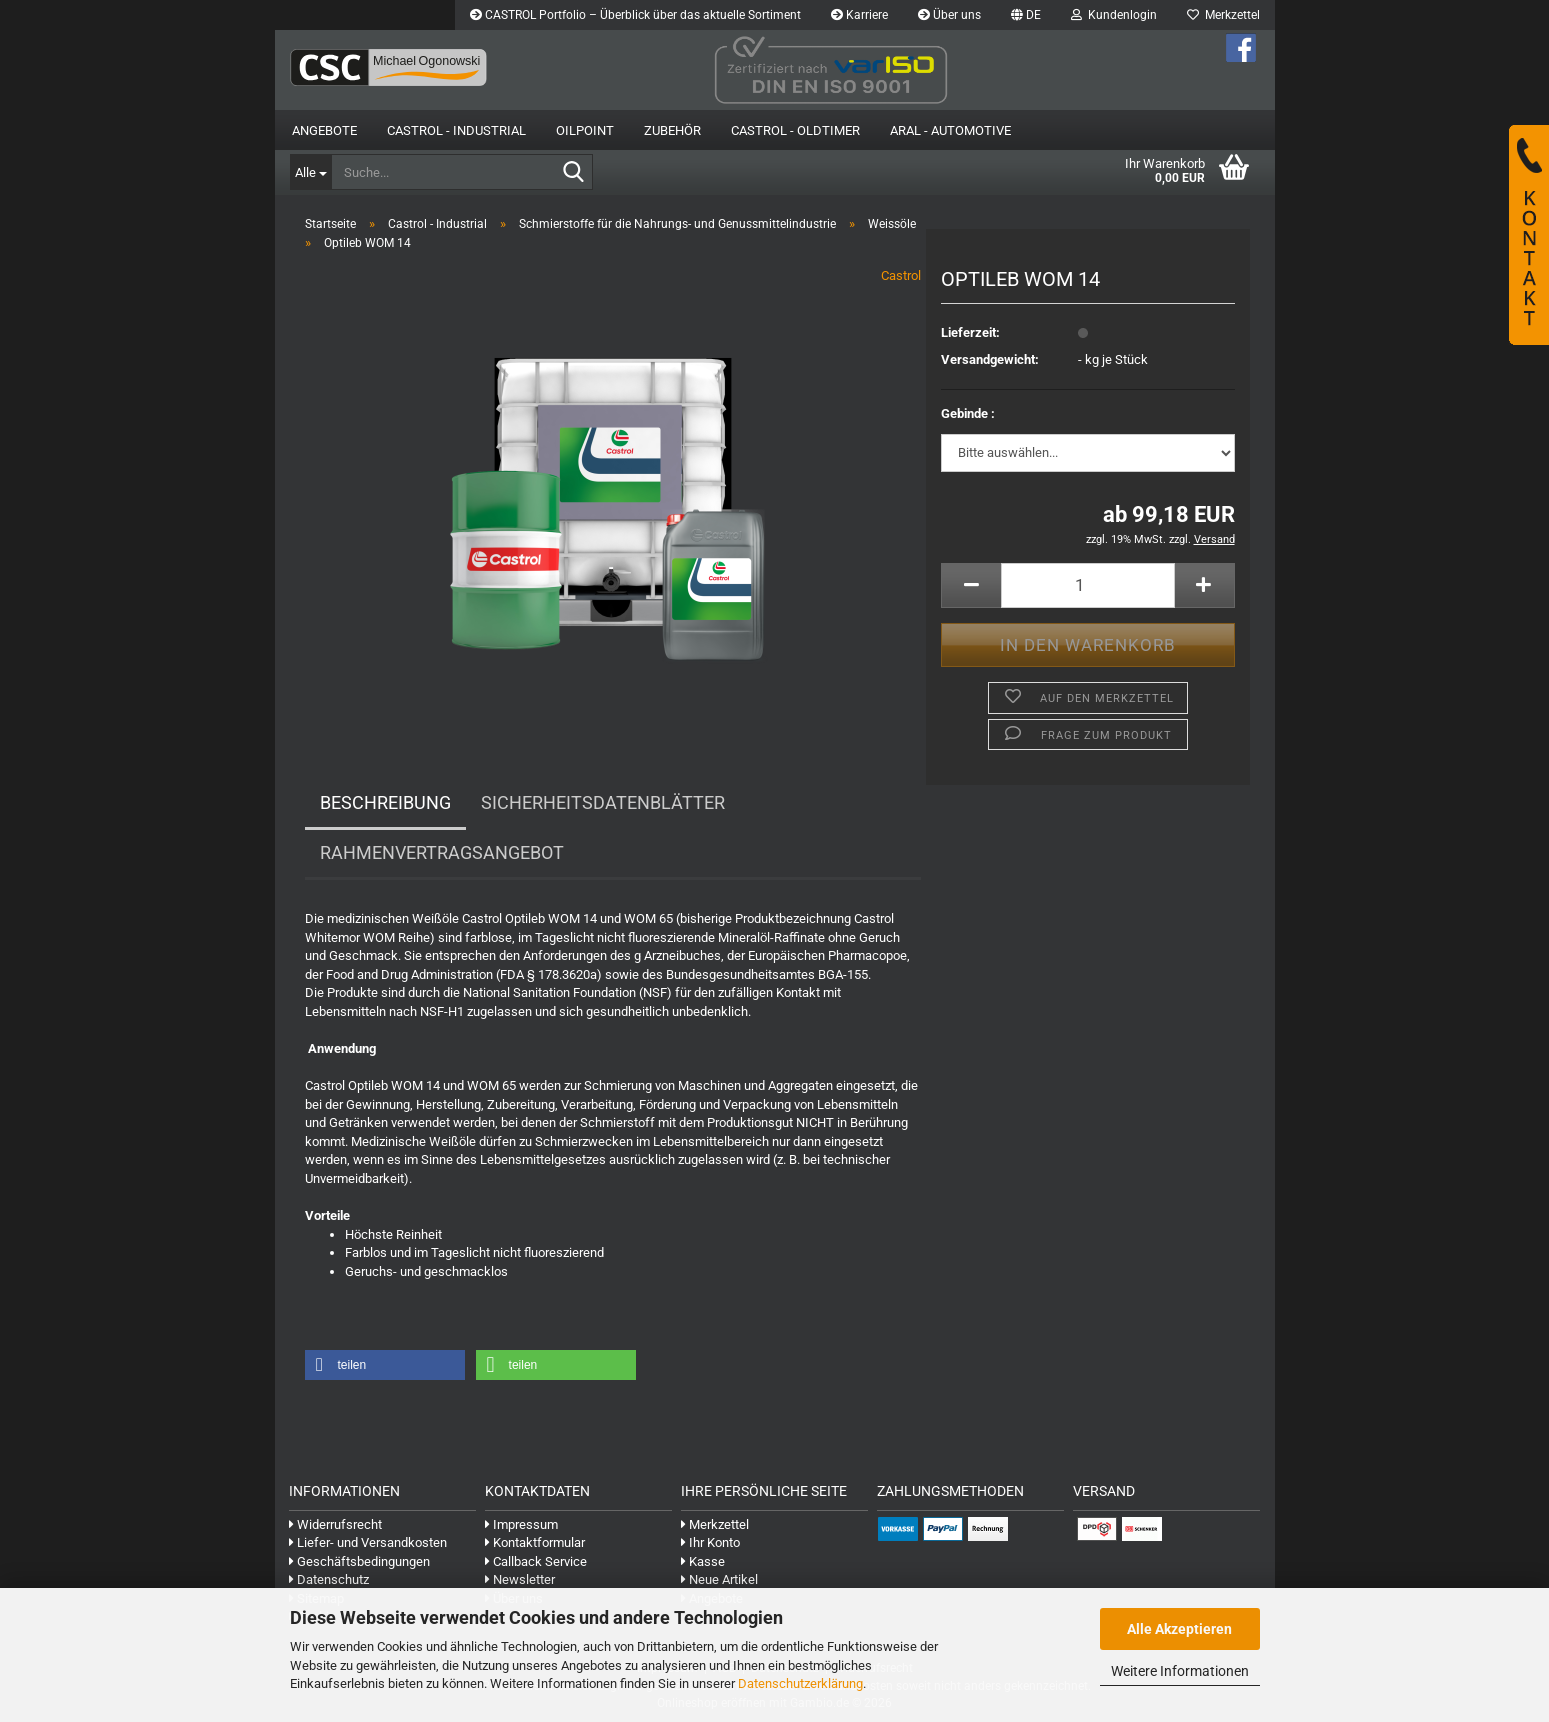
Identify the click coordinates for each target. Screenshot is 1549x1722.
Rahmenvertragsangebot (442, 852)
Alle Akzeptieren (1179, 1629)
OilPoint (585, 130)
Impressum (521, 1524)
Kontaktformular (535, 1542)
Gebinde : (968, 413)
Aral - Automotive (950, 130)
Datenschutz (329, 1579)
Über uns (949, 15)
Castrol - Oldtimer (795, 130)
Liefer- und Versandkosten (368, 1542)
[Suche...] (310, 172)
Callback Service (536, 1561)
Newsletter (520, 1579)
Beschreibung (385, 802)
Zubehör (672, 130)
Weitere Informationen (1180, 1671)
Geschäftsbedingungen (359, 1561)
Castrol (901, 275)
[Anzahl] (1087, 585)
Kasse (703, 1561)
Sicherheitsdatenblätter (603, 802)
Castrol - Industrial (456, 130)
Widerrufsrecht (335, 1524)
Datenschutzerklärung (800, 1683)
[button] (1026, 15)
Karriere (859, 15)
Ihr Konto (710, 1542)
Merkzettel (1223, 15)
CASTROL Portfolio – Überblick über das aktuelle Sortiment (635, 15)
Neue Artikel (719, 1579)
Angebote (324, 130)
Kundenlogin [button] (1114, 15)
